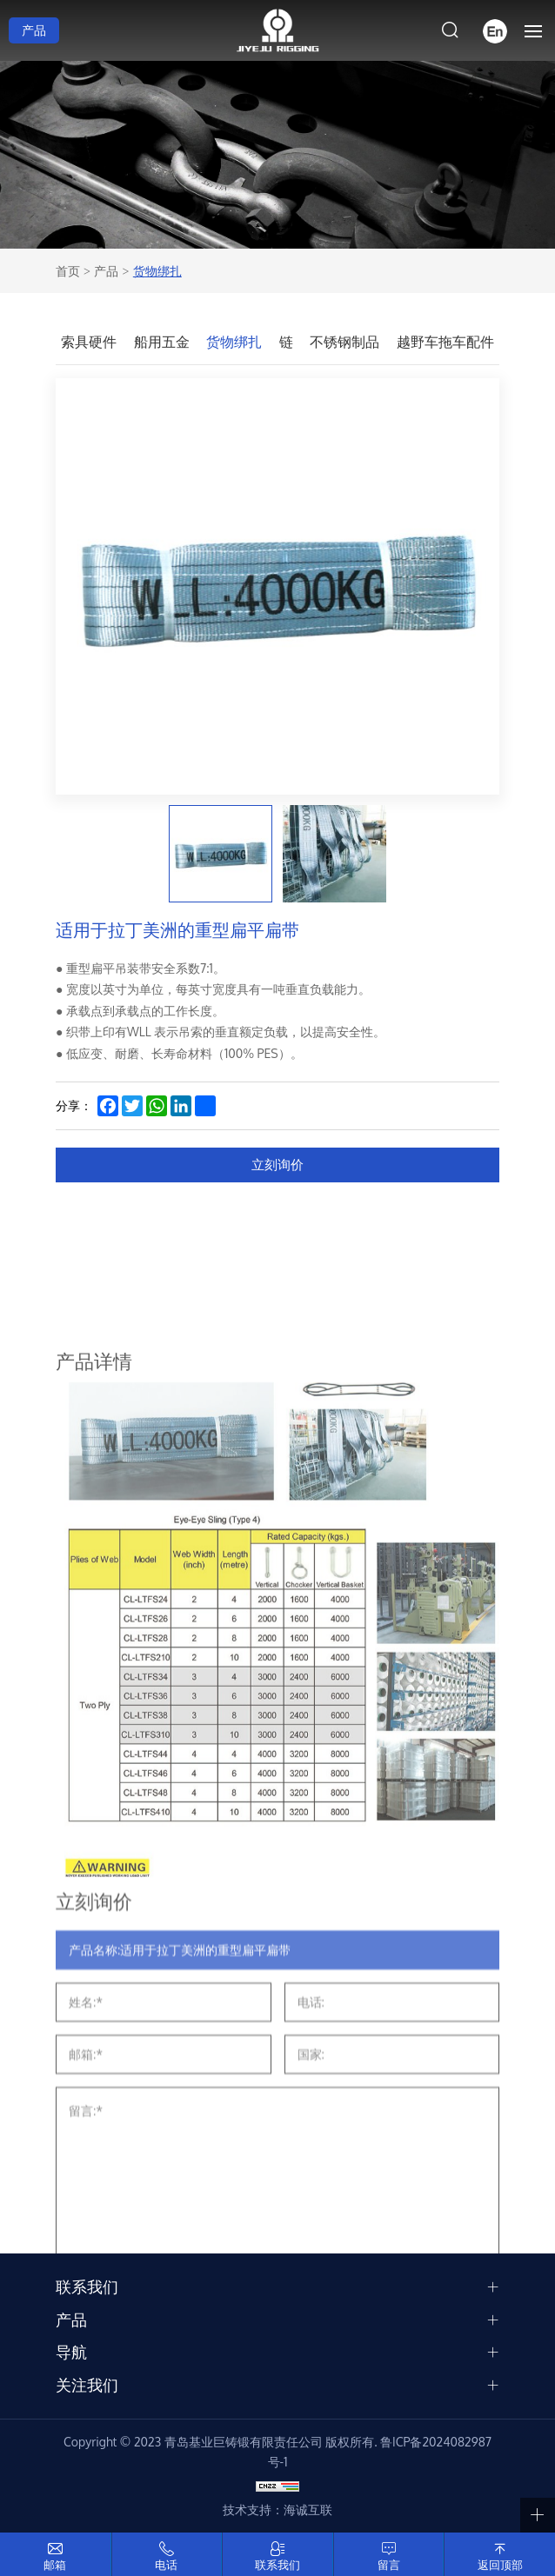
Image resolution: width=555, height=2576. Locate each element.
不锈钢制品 (344, 341)
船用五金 (162, 341)
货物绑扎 (157, 271)
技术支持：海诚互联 (277, 2509)
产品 (34, 30)
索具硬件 (89, 341)
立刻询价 (277, 1164)
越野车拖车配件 (445, 341)
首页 (68, 271)
